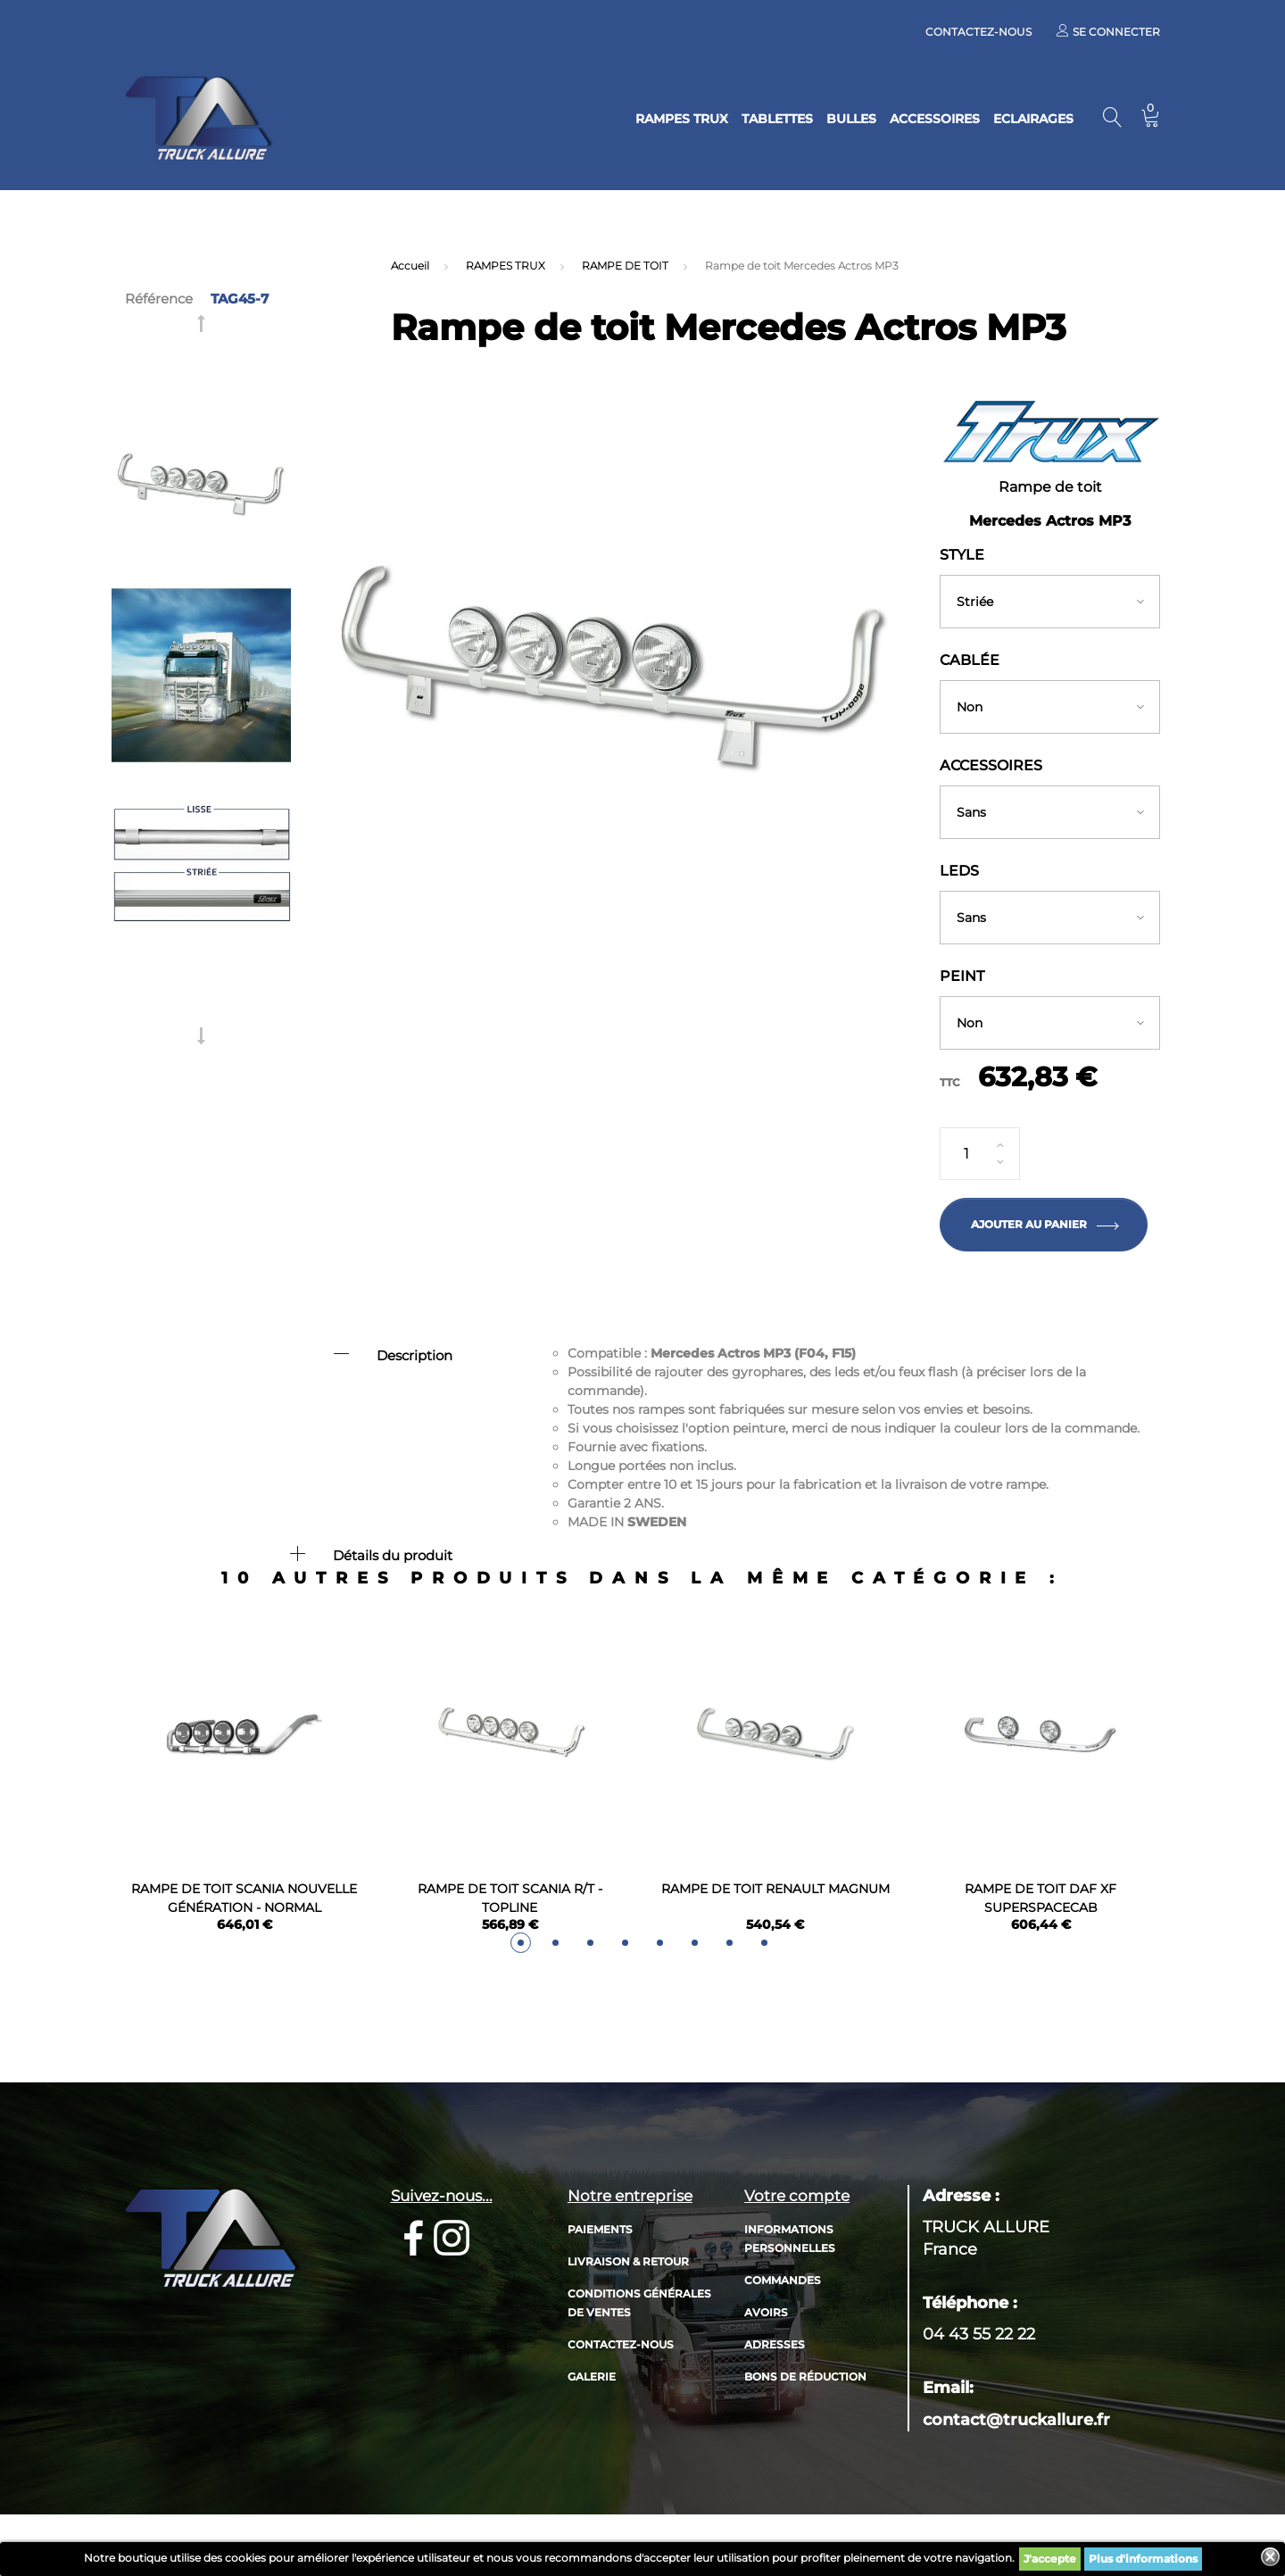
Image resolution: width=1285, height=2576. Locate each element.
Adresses (774, 2394)
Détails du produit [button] (392, 1555)
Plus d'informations (1143, 2558)
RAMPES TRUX (593, 119)
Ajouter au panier (1044, 1224)
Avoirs (766, 2362)
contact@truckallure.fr (1016, 2470)
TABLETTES (706, 119)
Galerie (592, 2426)
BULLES (798, 119)
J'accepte (1050, 2558)
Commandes (782, 2330)
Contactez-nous (978, 31)
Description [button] (414, 1355)
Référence (159, 298)
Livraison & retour (628, 2311)
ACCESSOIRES (899, 119)
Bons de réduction (805, 2426)
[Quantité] (980, 1154)
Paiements (600, 2279)
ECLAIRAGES (1015, 119)
